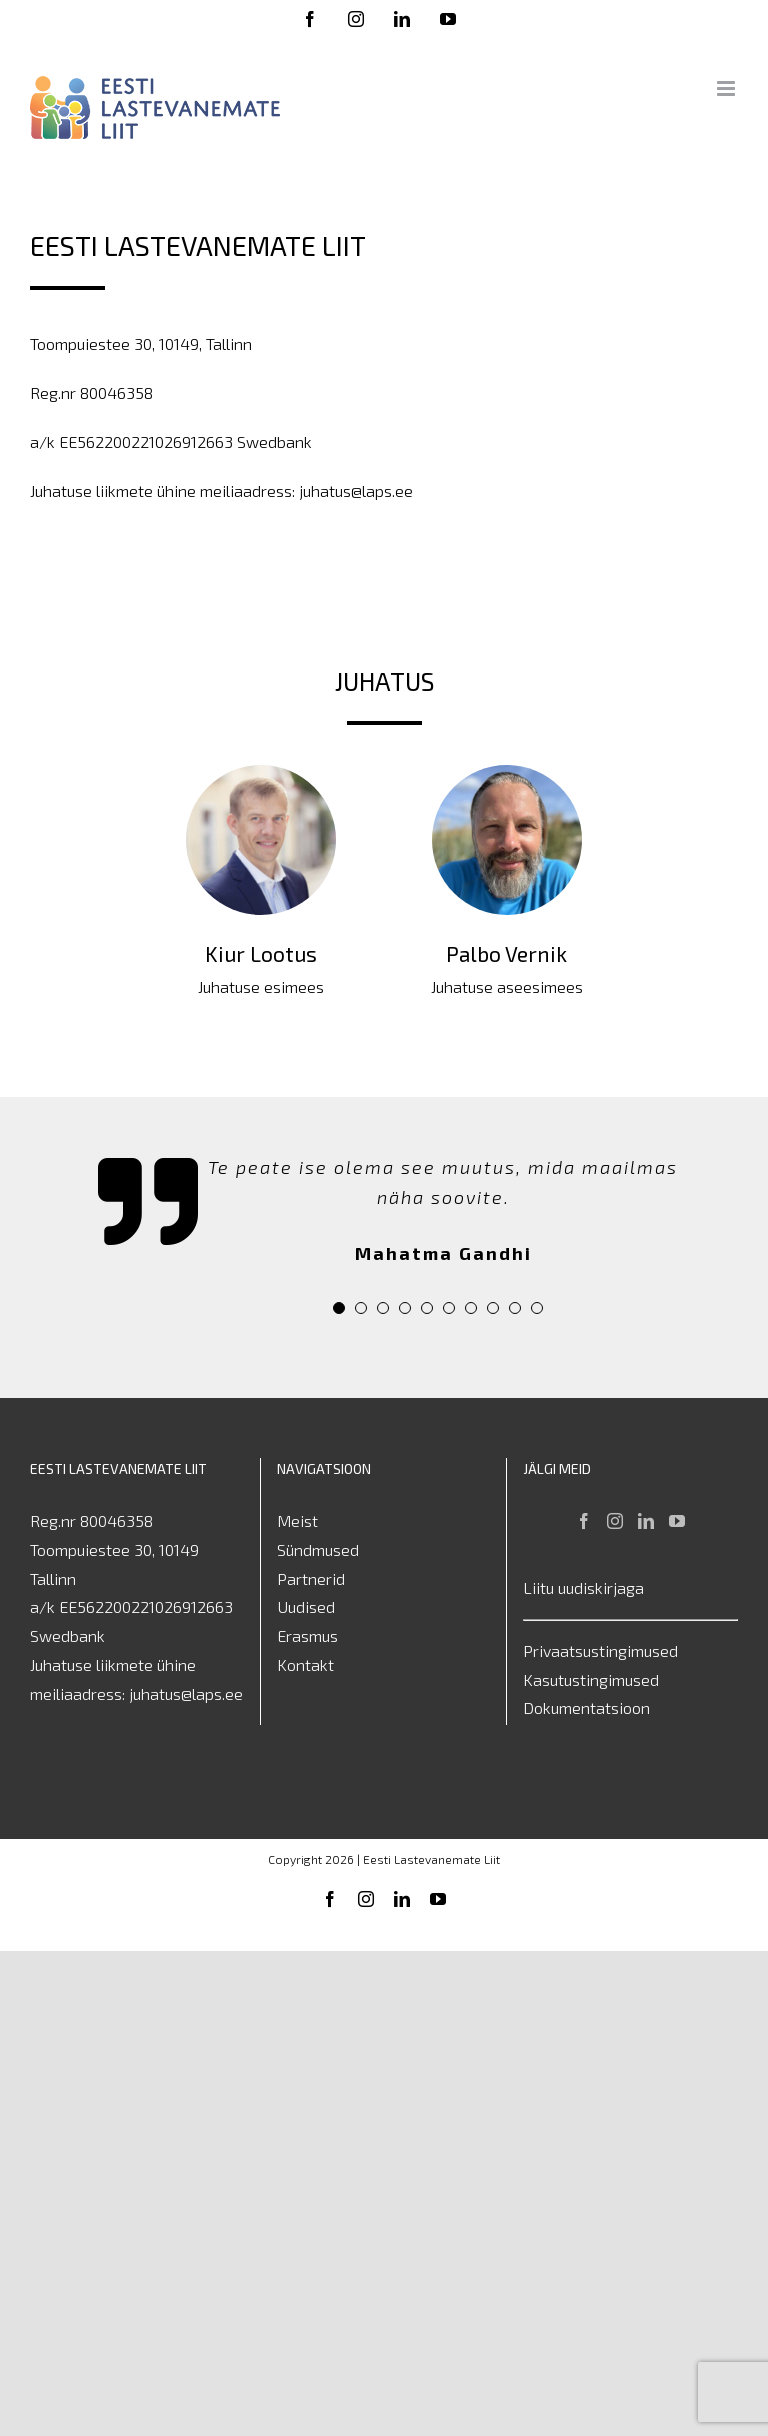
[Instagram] (615, 1522)
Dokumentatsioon (586, 1708)
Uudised (306, 1607)
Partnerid (311, 1579)
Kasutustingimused (591, 1680)
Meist (297, 1521)
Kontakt (305, 1665)
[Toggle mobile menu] (727, 88)
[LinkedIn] (646, 1522)
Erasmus (307, 1636)
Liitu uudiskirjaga (583, 1588)
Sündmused (318, 1550)
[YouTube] (677, 1522)
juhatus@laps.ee (186, 1694)
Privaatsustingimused (600, 1651)
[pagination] (339, 1309)
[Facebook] (584, 1522)
